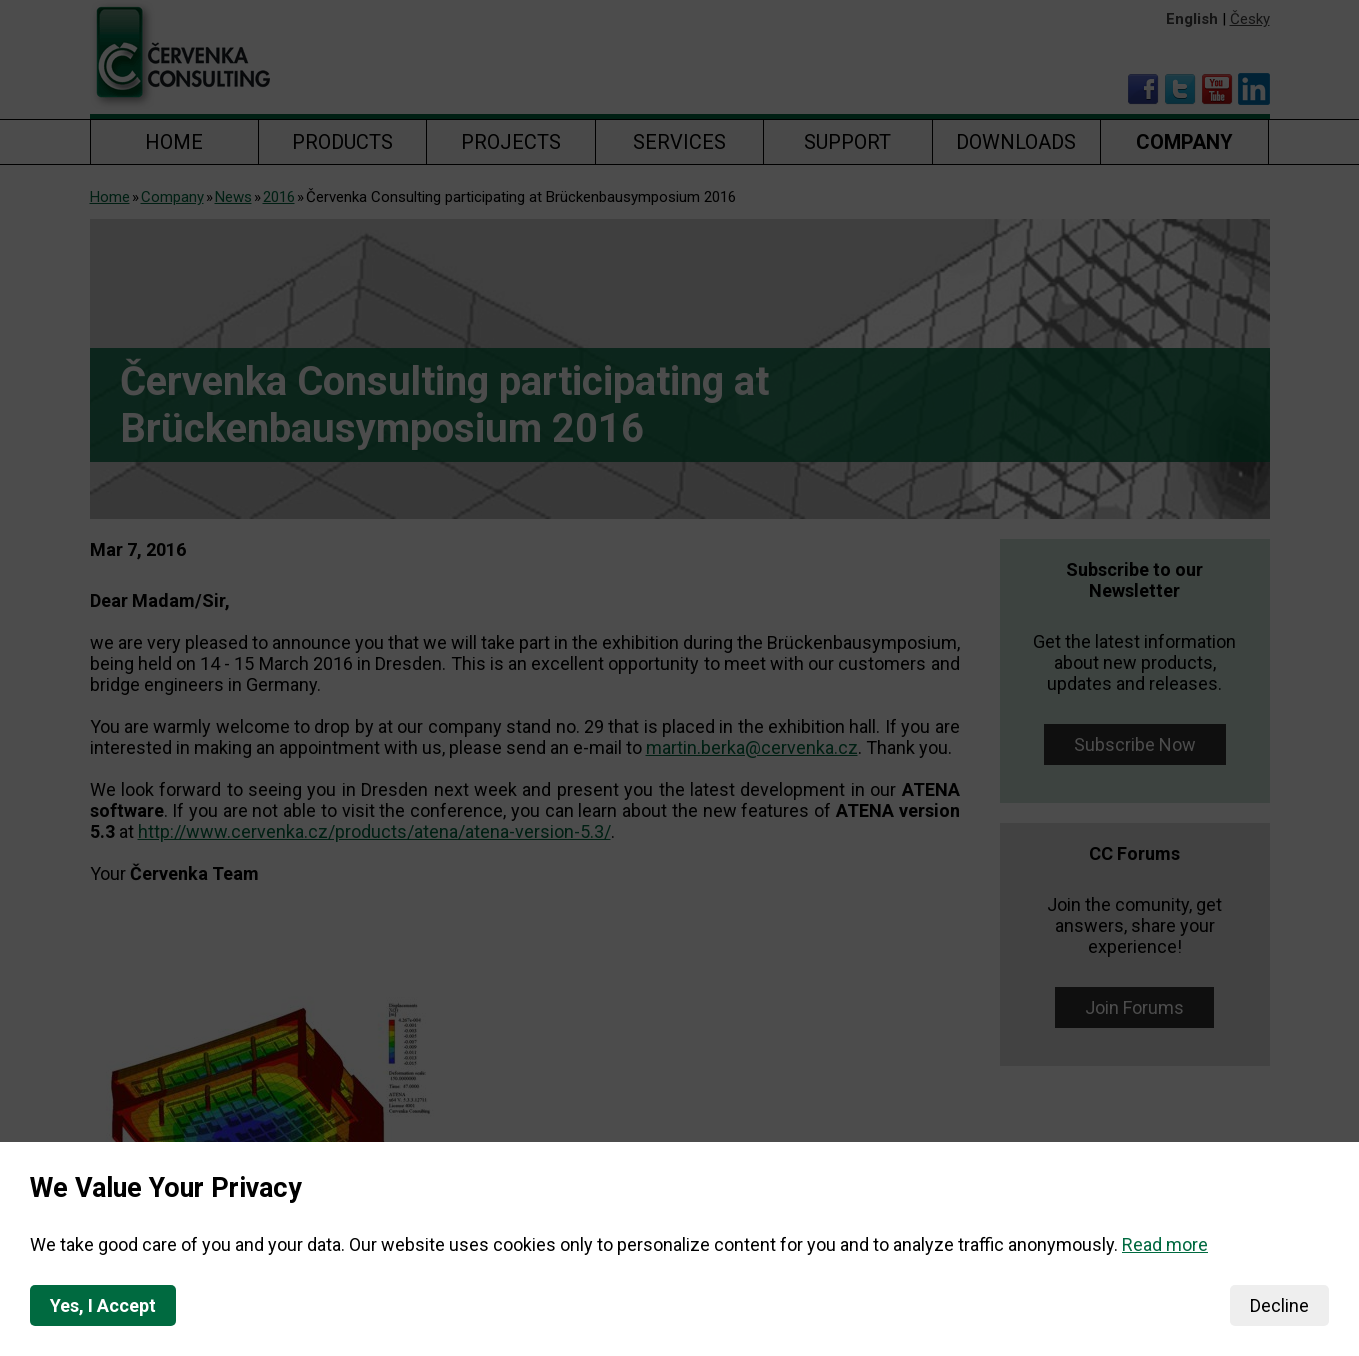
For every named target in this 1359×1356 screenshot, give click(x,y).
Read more (1165, 1244)
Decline (1279, 1305)
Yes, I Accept (103, 1305)
